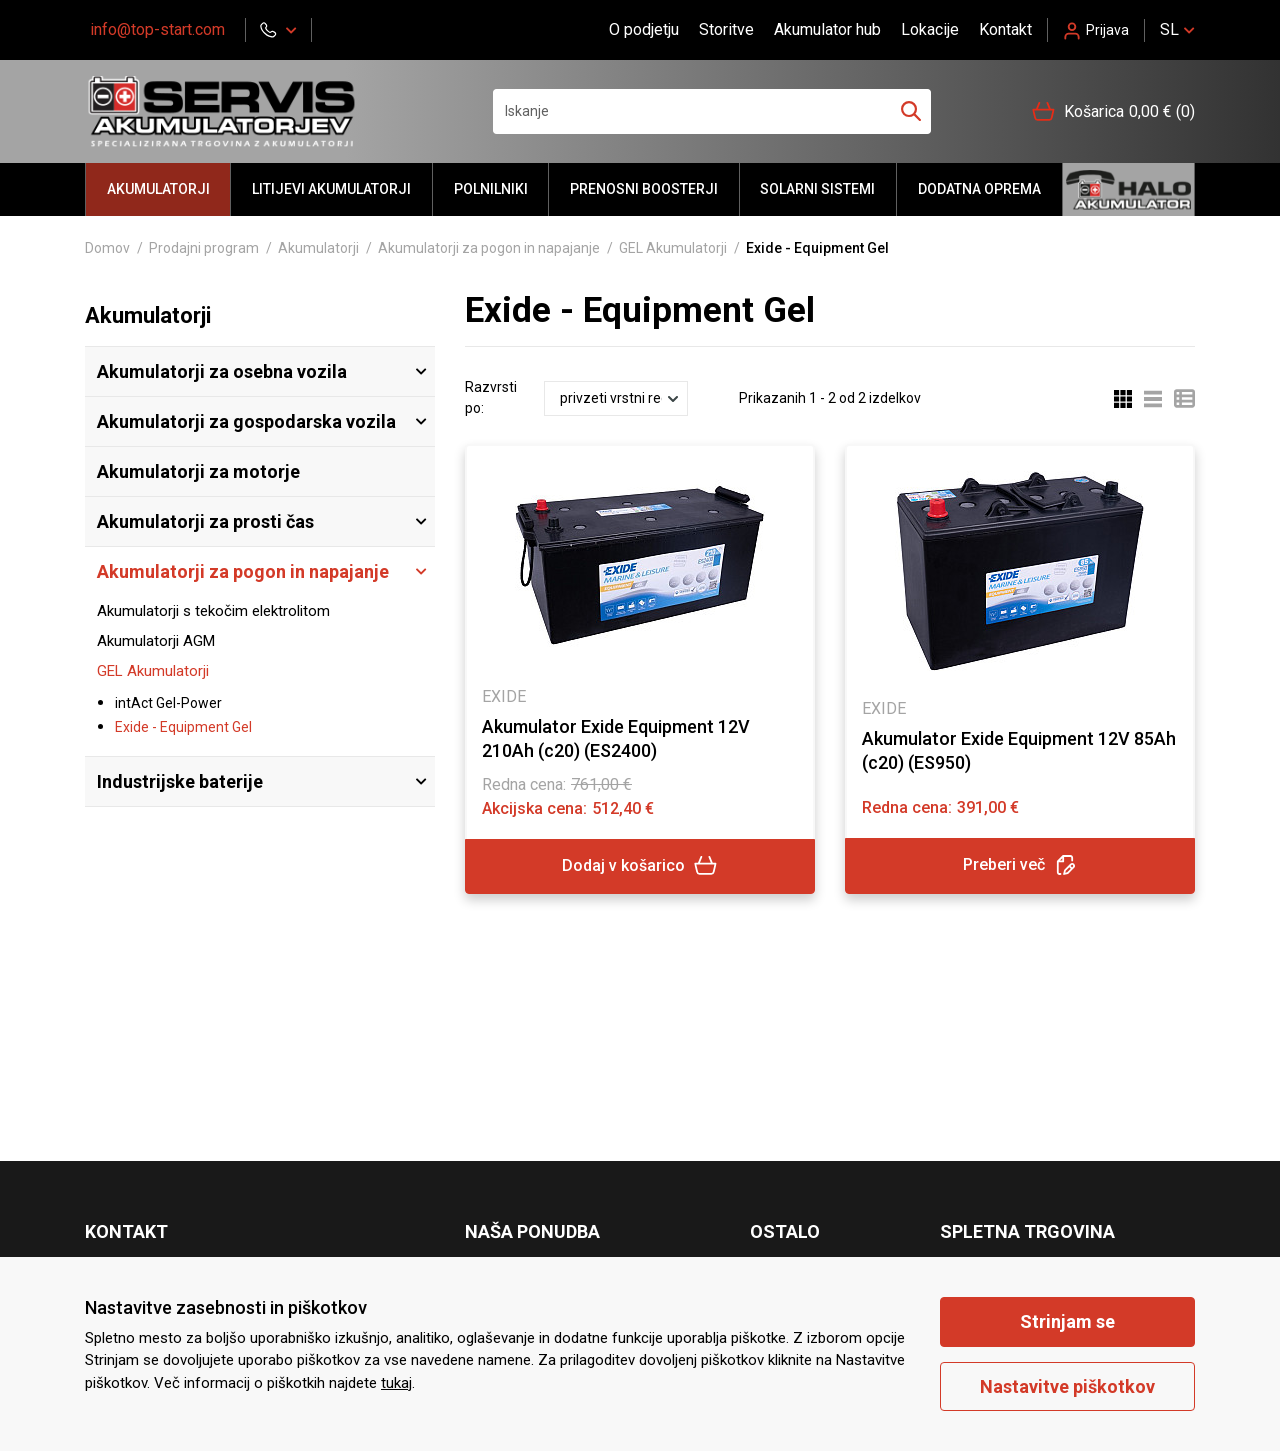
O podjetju (644, 29)
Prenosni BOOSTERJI (644, 189)
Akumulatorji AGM (156, 641)
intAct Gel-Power (168, 703)
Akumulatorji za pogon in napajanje (489, 248)
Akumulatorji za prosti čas (205, 521)
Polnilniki (491, 189)
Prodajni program (204, 248)
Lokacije (930, 29)
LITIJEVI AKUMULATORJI (331, 189)
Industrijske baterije (180, 781)
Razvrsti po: (491, 397)
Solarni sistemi (817, 189)
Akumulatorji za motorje (198, 471)
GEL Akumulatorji (673, 248)
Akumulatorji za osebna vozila (222, 371)
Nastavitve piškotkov (1067, 1386)
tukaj (396, 1383)
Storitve (726, 29)
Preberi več (1020, 866)
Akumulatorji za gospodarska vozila (246, 421)
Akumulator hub (827, 29)
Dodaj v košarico (640, 866)
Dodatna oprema (979, 189)
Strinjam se (1067, 1321)
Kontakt (1005, 29)
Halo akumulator (1128, 189)
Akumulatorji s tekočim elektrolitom (213, 611)
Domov (107, 248)
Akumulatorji (158, 189)
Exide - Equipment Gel (183, 727)
